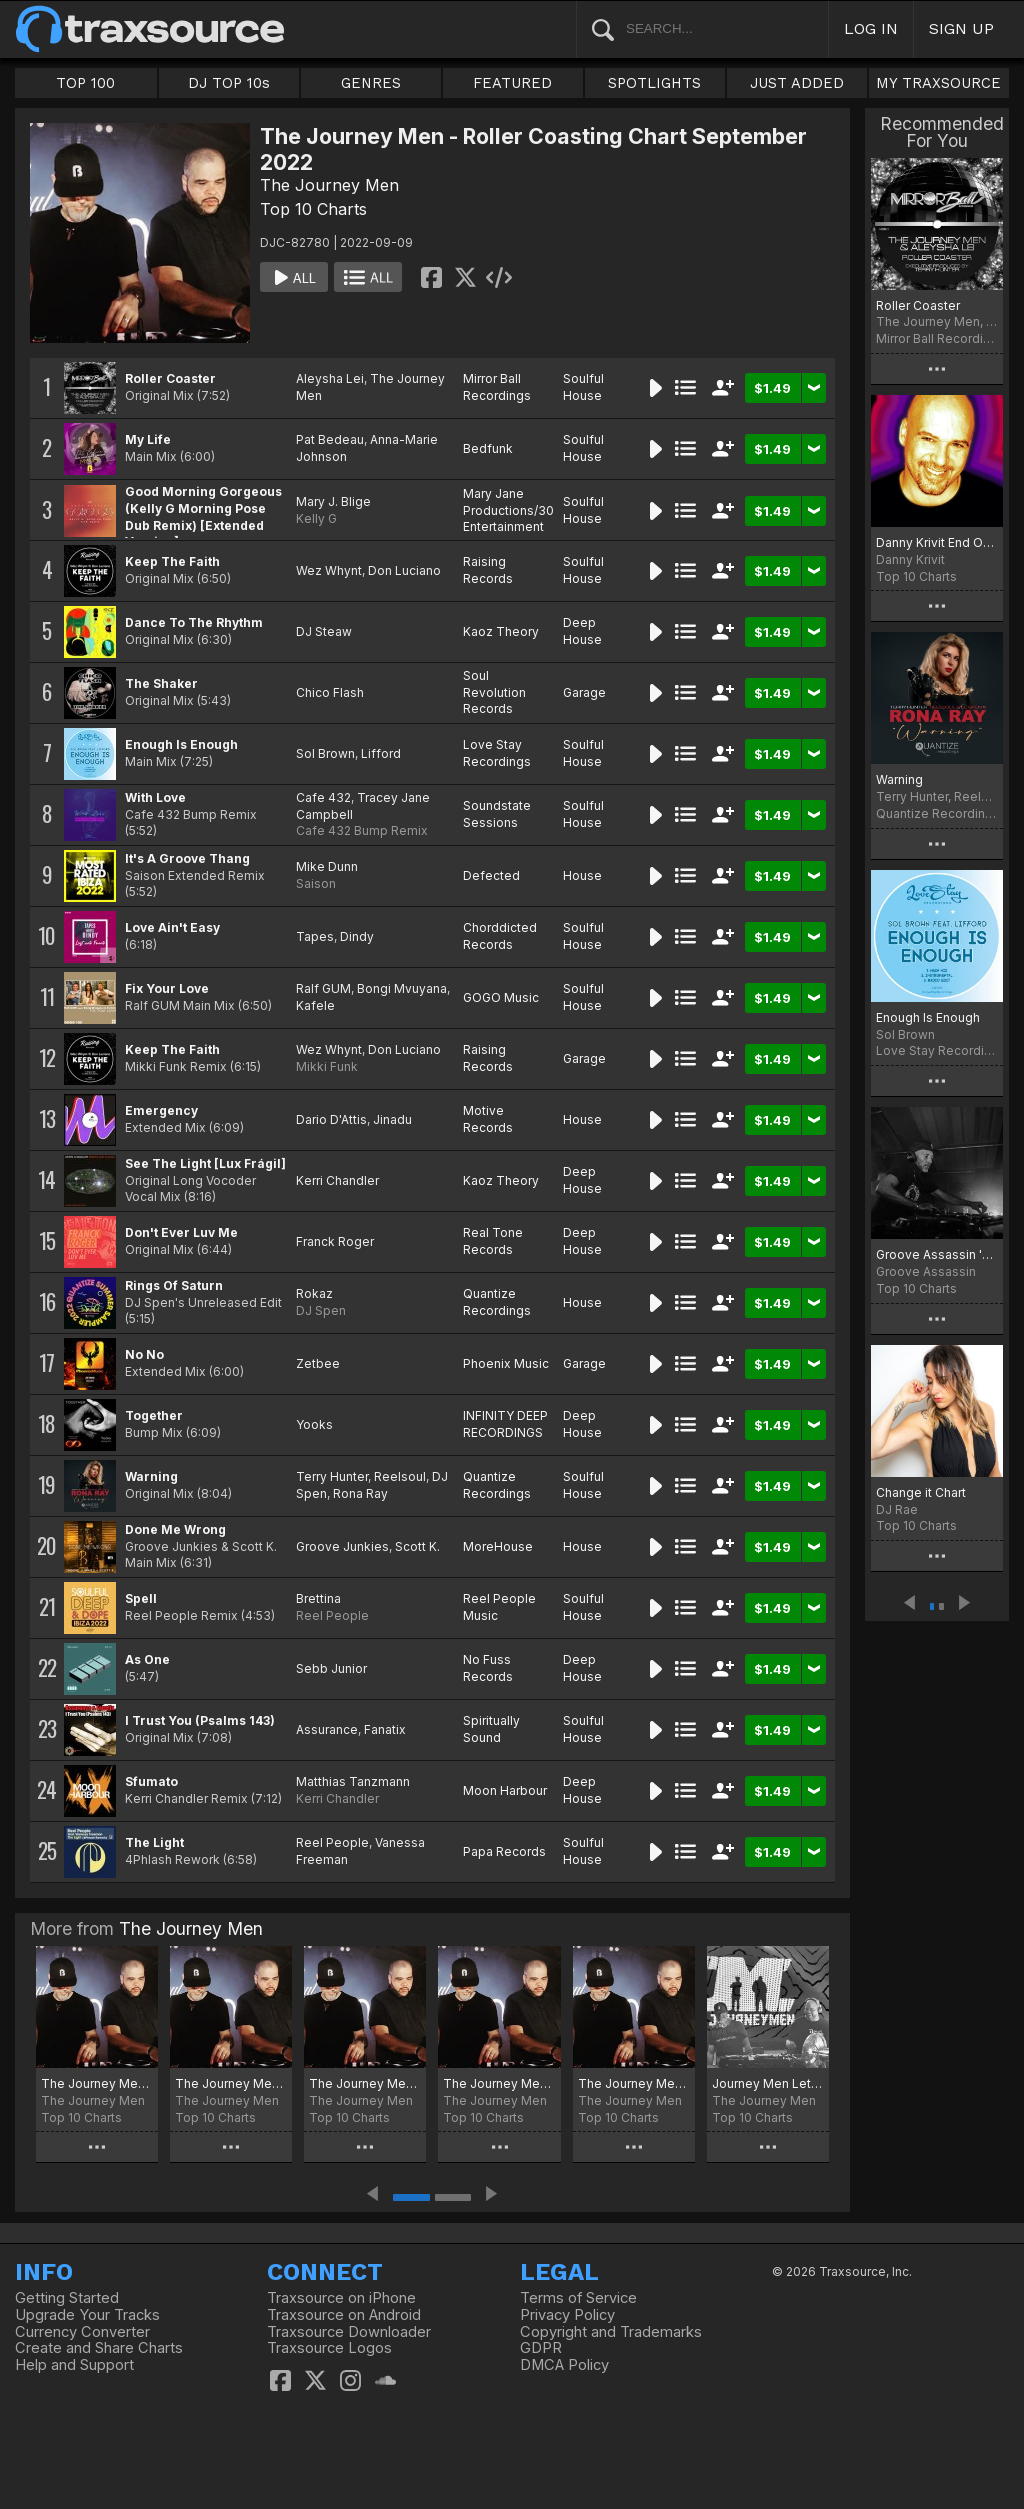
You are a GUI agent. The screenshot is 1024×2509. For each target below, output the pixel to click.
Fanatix (385, 1729)
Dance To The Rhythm (194, 622)
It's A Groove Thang (187, 858)
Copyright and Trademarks (611, 2332)
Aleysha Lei (330, 378)
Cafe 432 (323, 797)
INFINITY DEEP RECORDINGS (505, 1424)
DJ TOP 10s (229, 83)
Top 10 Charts (313, 209)
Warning (151, 1476)
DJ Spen (321, 1310)
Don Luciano (404, 570)
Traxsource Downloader (349, 2332)
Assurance (327, 1729)
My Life (148, 439)
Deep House (582, 631)
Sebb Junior (331, 1668)
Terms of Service (578, 2298)
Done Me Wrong (175, 1529)
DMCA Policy (564, 2365)
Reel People (332, 1615)
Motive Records (488, 1119)
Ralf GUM (323, 988)
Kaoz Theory (501, 631)
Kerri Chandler (337, 1180)
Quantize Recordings (497, 1302)
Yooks (314, 1424)
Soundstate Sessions (497, 814)
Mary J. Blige (333, 501)
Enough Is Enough (181, 744)
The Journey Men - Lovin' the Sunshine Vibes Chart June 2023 (365, 2083)
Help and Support (74, 2365)
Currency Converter (82, 2332)
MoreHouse (498, 1546)
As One (147, 1659)
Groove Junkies (342, 1546)
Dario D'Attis (331, 1119)
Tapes (315, 936)
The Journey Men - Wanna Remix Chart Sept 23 (231, 2083)
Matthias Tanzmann (353, 1781)
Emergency (161, 1110)
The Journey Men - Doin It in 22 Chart (634, 2083)
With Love (155, 797)
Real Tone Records (493, 1241)
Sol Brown (325, 753)
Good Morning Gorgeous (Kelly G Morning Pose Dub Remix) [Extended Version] (203, 516)
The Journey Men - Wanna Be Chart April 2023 (499, 2083)
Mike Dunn (327, 866)
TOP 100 (85, 83)
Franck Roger (335, 1241)
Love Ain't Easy (172, 927)
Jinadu (392, 1119)
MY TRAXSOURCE (938, 83)
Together (154, 1415)
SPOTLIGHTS (654, 83)
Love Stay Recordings (497, 753)
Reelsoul (400, 1476)
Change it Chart (921, 1492)
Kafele (315, 1005)
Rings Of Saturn (174, 1285)
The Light (154, 1842)
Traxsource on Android (344, 2315)
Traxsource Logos (329, 2348)
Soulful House (583, 387)
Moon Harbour (505, 1790)
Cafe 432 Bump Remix (362, 830)
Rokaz (314, 1293)
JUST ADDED (797, 83)
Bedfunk (488, 448)
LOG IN (871, 28)
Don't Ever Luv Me (181, 1232)
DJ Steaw (324, 631)
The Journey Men (329, 185)
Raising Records (488, 570)
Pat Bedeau (330, 439)
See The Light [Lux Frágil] (205, 1163)
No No (144, 1354)
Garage (584, 692)
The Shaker (161, 683)
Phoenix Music (506, 1363)
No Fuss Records (488, 1668)
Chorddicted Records (500, 936)
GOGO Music (501, 997)
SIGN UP (961, 28)
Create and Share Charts (99, 2348)
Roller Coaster (170, 378)
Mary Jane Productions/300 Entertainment (512, 510)
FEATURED (512, 83)
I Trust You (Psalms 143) (200, 1720)
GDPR (541, 2348)
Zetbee (318, 1363)
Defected (491, 875)
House (582, 875)
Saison (316, 883)
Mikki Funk (327, 1066)
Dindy (357, 936)
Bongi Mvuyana (402, 988)
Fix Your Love (167, 988)
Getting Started (67, 2298)
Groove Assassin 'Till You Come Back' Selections (937, 1254)
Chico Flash (330, 692)
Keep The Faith (172, 561)
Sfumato (151, 1781)
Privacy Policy (567, 2315)
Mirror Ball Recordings (497, 387)
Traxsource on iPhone (341, 2298)
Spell (141, 1598)
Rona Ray (360, 1493)
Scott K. (417, 1546)
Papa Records (504, 1851)
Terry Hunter (332, 1476)
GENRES (371, 83)
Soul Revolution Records (494, 692)
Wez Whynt (329, 570)
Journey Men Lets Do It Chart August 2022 (768, 2083)
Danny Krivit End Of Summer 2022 (937, 542)
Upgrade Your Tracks (87, 2315)
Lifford (381, 753)
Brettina (318, 1598)
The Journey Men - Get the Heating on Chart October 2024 (97, 2083)
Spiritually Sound (491, 1729)
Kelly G (316, 518)
